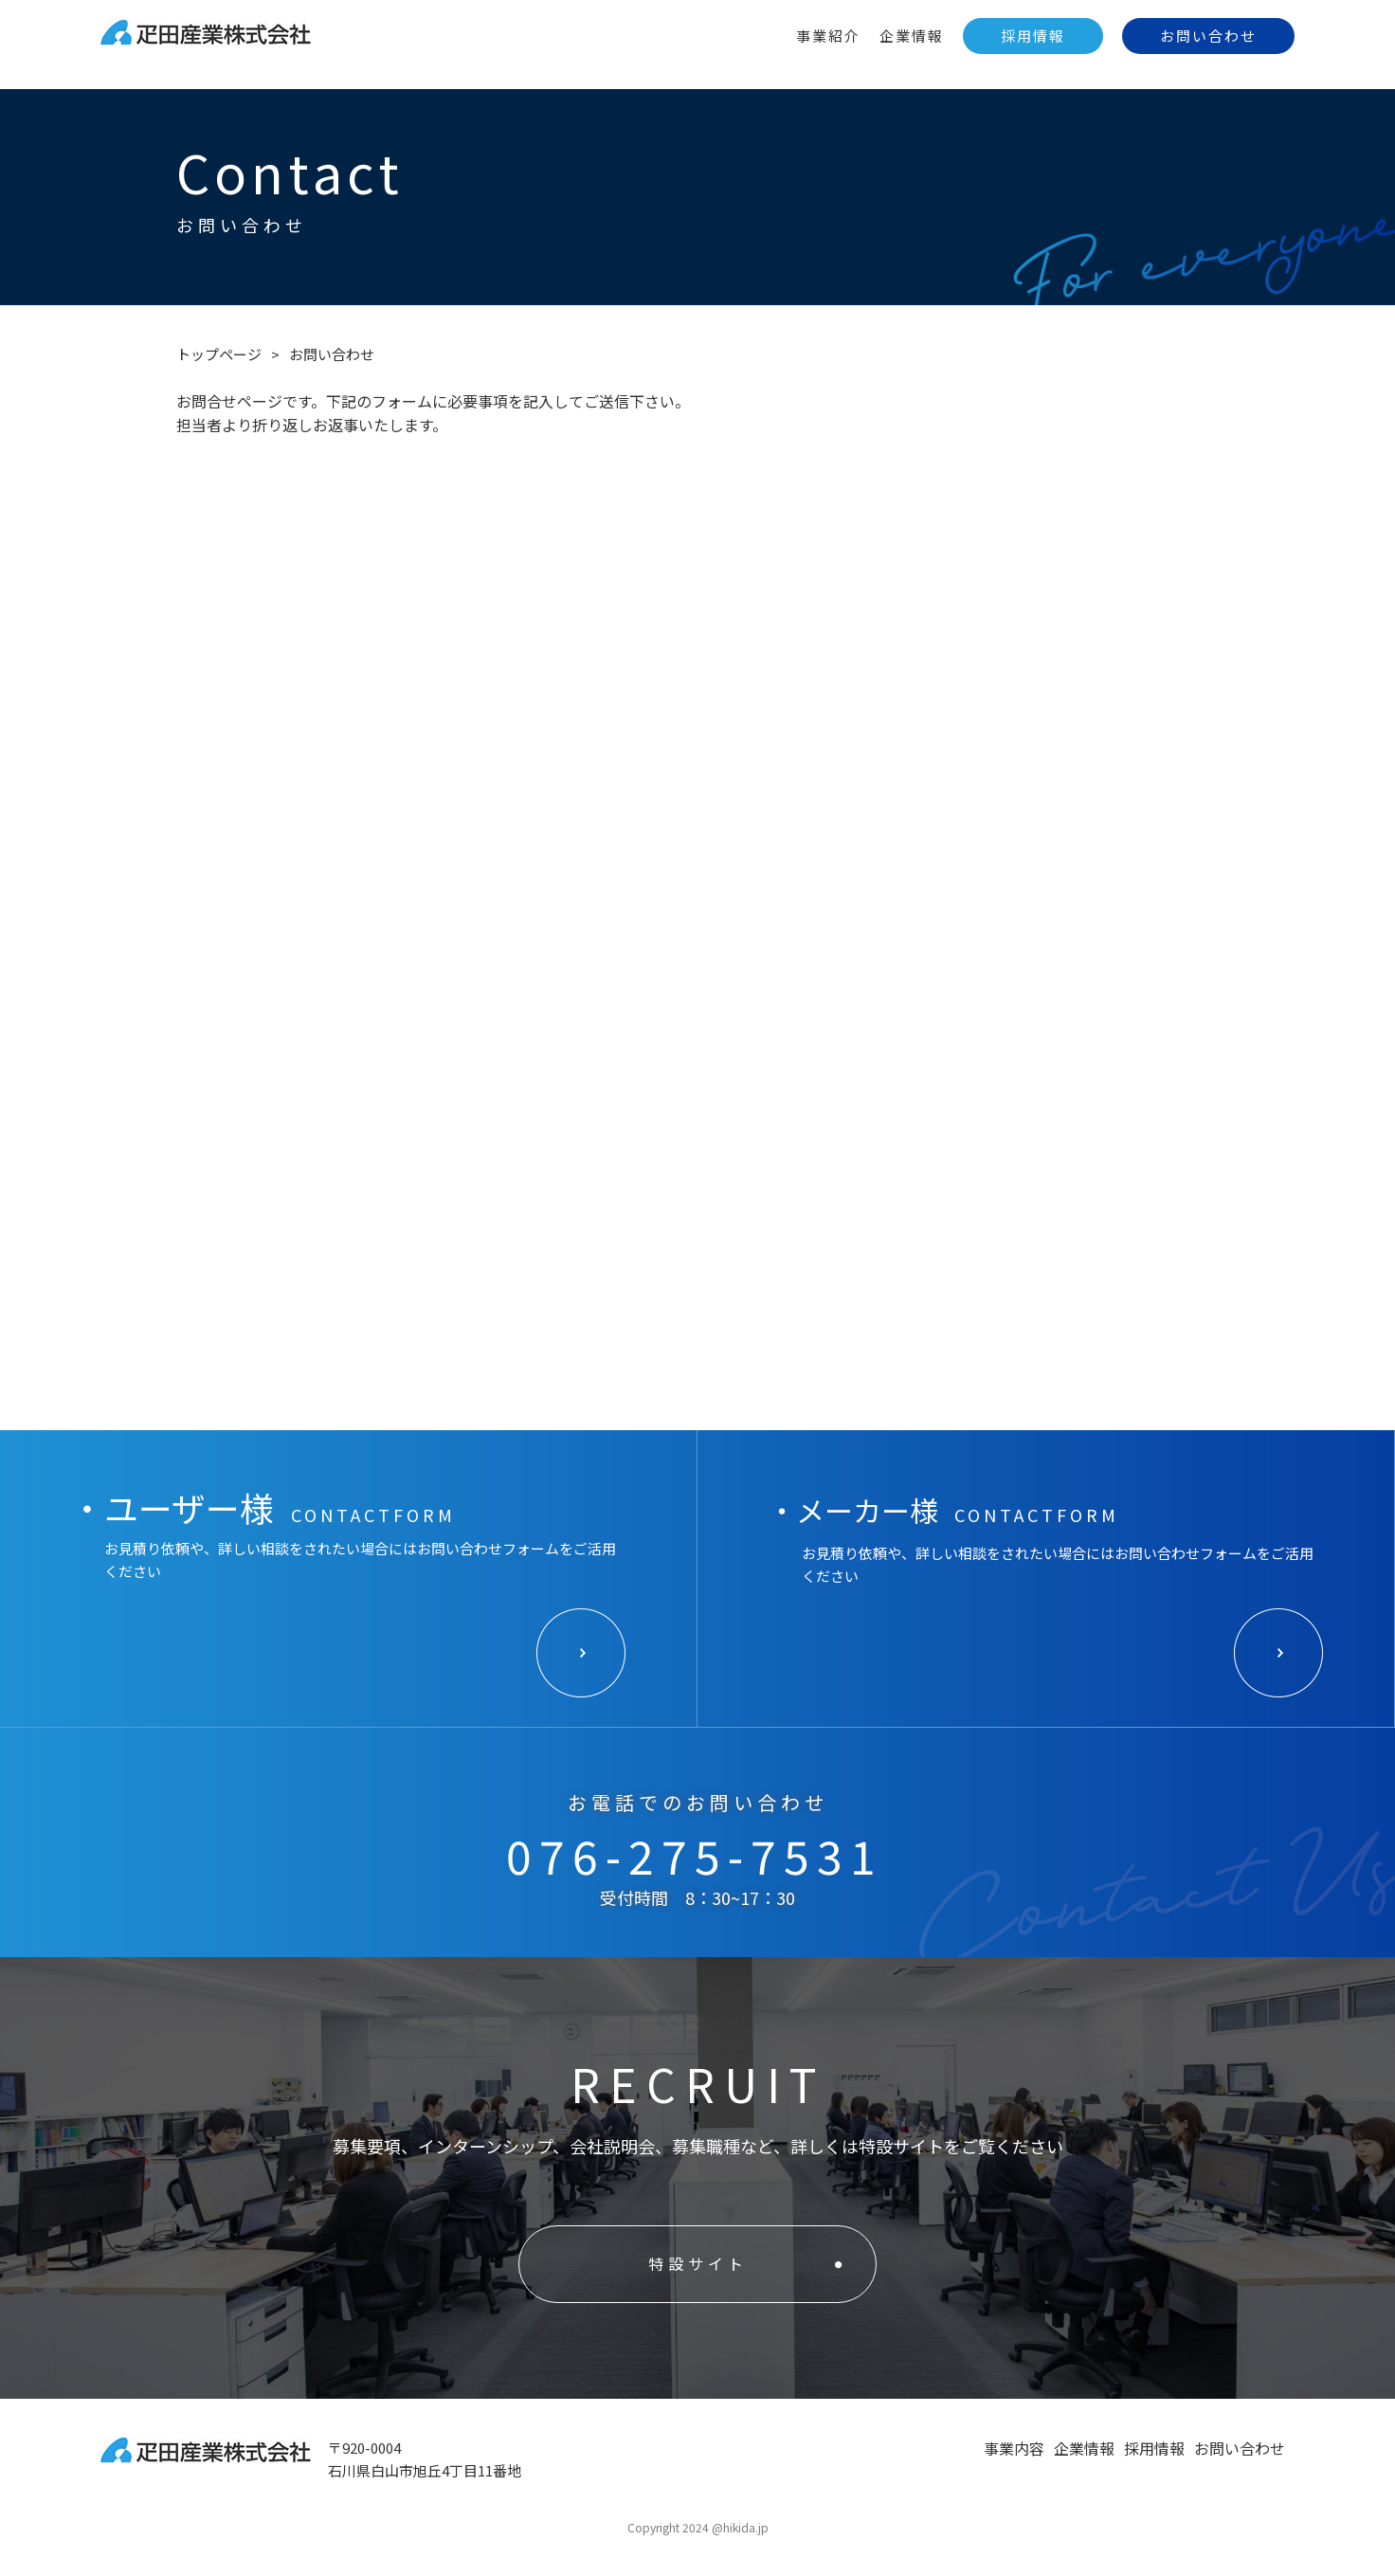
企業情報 (911, 35)
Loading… (697, 943)
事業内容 (1014, 2448)
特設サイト (698, 2263)
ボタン (581, 1653)
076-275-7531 (694, 1855)
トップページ (219, 354)
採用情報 (1033, 35)
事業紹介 (828, 35)
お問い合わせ (1208, 35)
